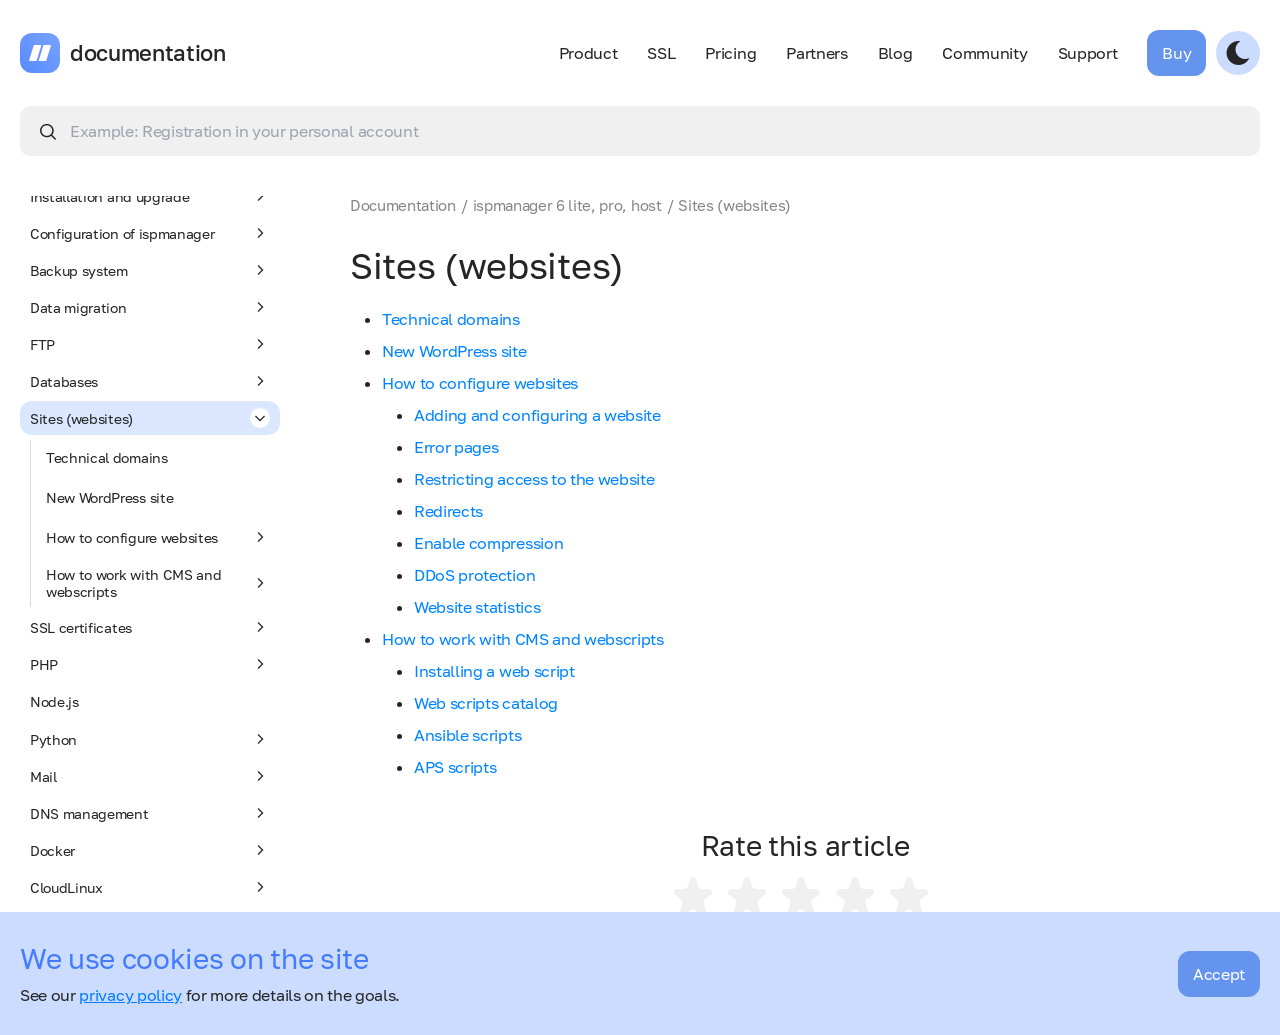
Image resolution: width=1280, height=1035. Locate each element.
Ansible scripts (467, 735)
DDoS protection (474, 575)
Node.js (54, 701)
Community (984, 53)
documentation (148, 53)
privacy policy (130, 995)
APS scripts (455, 767)
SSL (661, 53)
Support (1088, 53)
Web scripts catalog (486, 703)
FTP (150, 344)
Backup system (150, 270)
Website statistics (477, 607)
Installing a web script (494, 671)
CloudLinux (150, 887)
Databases (150, 381)
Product (588, 53)
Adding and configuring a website (537, 415)
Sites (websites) (150, 418)
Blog (895, 53)
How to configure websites (158, 537)
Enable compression (488, 543)
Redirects (448, 511)
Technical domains (107, 457)
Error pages (456, 447)
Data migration (150, 307)
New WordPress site (109, 497)
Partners (816, 53)
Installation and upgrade (150, 196)
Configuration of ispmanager (150, 233)
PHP (150, 664)
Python (150, 739)
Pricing (730, 53)
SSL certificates (150, 627)
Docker (150, 850)
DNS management (150, 813)
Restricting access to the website (534, 479)
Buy (1176, 53)
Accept (1219, 974)
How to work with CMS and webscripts (158, 583)
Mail (150, 776)
